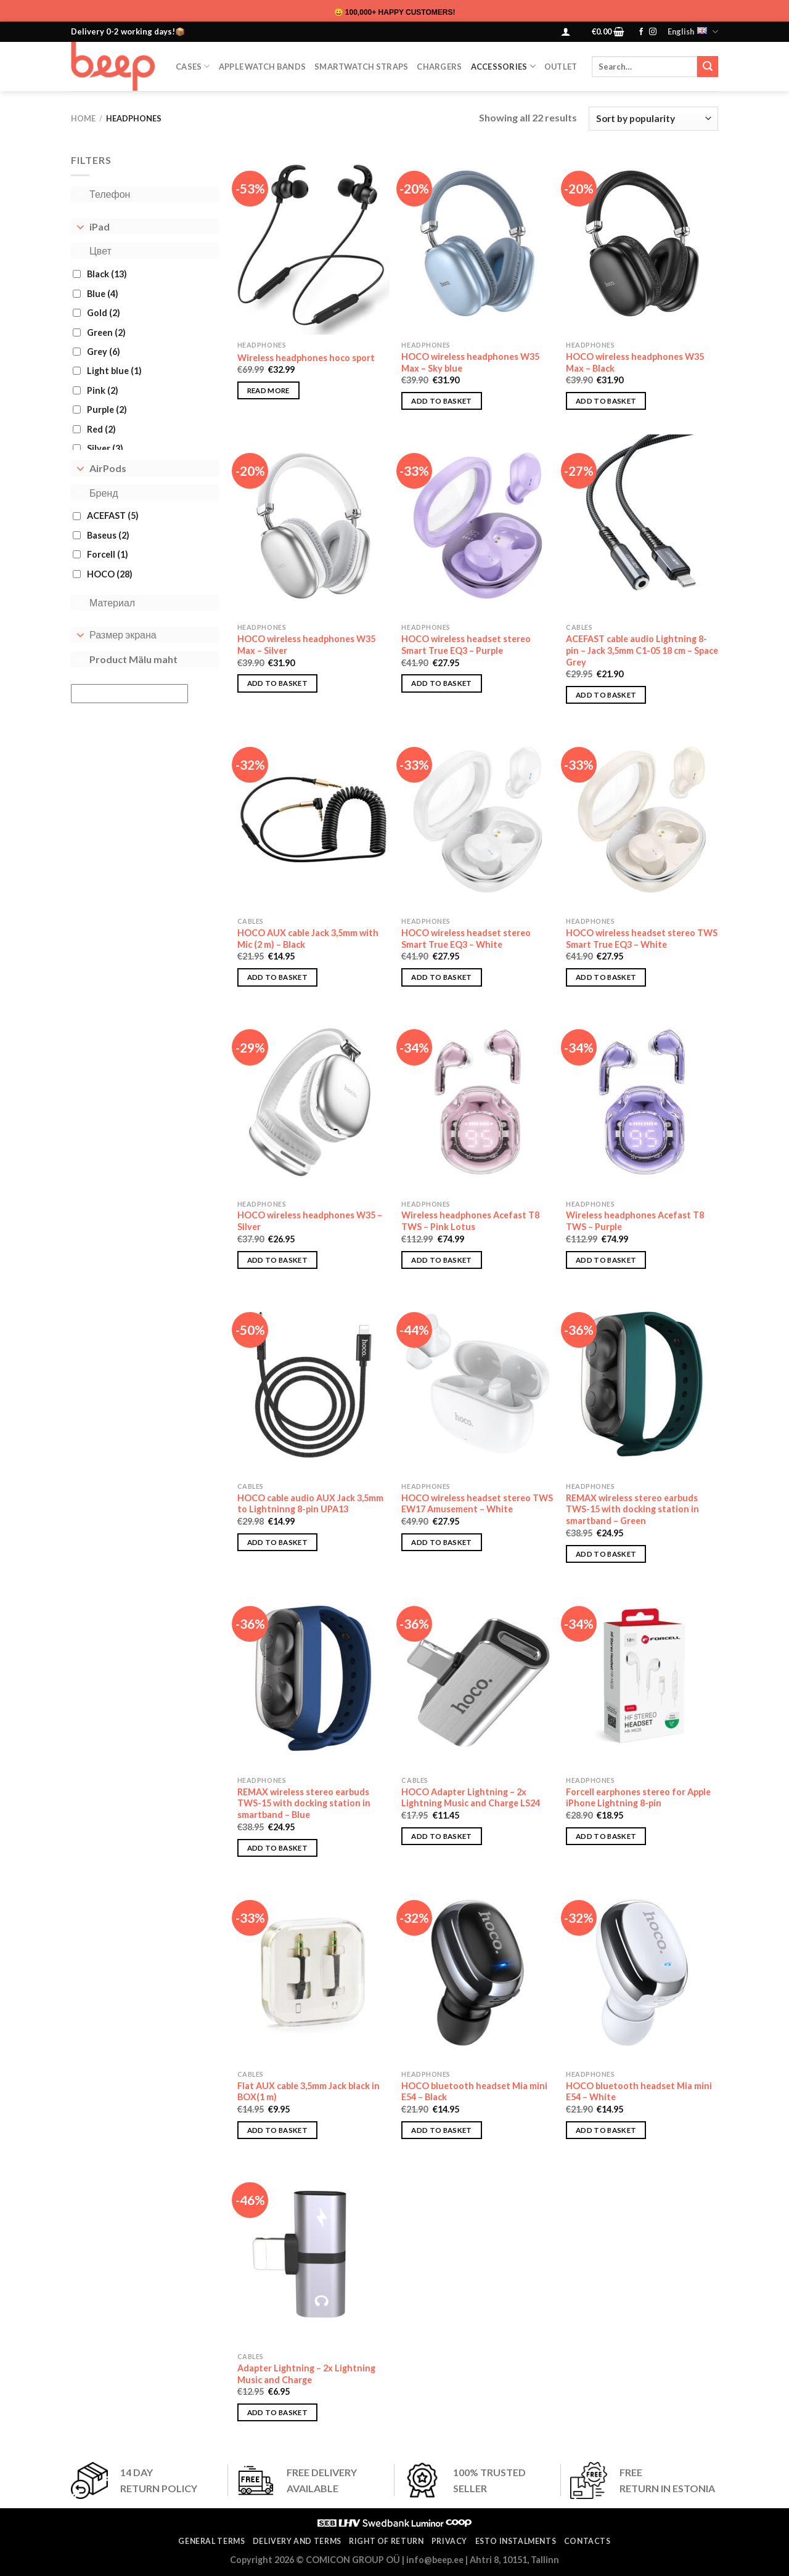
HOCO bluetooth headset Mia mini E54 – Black (474, 2092)
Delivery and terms (297, 2541)
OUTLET (561, 66)
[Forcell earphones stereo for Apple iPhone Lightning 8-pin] (642, 1679)
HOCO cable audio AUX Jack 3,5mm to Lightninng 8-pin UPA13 (310, 1504)
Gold (103, 313)
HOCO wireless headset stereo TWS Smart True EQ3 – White (641, 938)
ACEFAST (113, 515)
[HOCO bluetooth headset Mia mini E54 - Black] (477, 1972)
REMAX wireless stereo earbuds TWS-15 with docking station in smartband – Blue (303, 1803)
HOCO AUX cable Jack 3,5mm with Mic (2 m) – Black (307, 938)
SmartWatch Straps (361, 66)
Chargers (439, 66)
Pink (102, 390)
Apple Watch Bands (262, 66)
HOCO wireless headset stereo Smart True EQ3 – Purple (466, 645)
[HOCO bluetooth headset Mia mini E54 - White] (642, 1972)
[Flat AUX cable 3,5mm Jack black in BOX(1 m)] (313, 1972)
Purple (107, 409)
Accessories (503, 66)
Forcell (107, 554)
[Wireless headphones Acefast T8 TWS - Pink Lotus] (477, 1102)
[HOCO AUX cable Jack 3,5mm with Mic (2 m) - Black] (313, 819)
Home (83, 118)
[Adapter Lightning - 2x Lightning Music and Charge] (313, 2255)
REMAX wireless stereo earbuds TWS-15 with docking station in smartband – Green (632, 1509)
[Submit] (707, 66)
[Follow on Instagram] (652, 32)
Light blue (114, 370)
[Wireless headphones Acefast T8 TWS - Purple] (642, 1102)
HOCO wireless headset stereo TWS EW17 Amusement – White (477, 1504)
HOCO (110, 574)
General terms (211, 2541)
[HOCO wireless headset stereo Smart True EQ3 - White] (477, 819)
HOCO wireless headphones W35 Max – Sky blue (470, 362)
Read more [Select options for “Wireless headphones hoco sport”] (268, 390)
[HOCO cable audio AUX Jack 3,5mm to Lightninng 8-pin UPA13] (313, 1385)
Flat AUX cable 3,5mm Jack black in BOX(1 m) (308, 2092)
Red (101, 428)
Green (106, 332)
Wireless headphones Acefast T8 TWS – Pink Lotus (470, 1221)
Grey (103, 351)
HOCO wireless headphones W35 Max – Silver (306, 645)
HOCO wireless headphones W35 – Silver (309, 1221)
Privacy (449, 2541)
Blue (102, 293)
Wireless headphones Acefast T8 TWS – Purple (635, 1221)
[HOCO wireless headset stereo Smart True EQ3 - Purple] (477, 525)
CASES (193, 66)
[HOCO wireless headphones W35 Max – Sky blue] (477, 243)
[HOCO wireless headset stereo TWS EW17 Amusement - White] (477, 1385)
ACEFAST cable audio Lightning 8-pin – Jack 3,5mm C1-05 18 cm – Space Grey (642, 650)
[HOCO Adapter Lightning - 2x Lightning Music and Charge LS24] (477, 1679)
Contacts (587, 2541)
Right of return (386, 2541)
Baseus (108, 535)
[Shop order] (653, 119)
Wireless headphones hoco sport (306, 358)
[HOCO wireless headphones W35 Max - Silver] (313, 525)
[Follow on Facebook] (641, 32)
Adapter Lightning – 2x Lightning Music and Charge (306, 2374)
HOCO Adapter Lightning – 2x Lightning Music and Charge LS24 (470, 1798)
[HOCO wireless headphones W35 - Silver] (313, 1102)
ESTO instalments (516, 2541)
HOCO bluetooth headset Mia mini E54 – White (639, 2092)
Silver (105, 448)
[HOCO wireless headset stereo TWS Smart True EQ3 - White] (642, 819)
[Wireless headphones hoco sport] (313, 243)
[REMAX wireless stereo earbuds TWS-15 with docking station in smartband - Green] (642, 1385)
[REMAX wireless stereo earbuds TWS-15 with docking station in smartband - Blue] (313, 1679)
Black (107, 274)
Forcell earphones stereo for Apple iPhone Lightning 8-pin (638, 1798)
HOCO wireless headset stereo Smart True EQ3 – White (466, 938)
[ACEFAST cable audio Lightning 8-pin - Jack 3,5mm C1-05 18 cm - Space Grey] (642, 525)
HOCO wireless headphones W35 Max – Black (635, 362)
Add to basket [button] (441, 401)
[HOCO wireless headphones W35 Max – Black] (642, 243)
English (693, 32)
